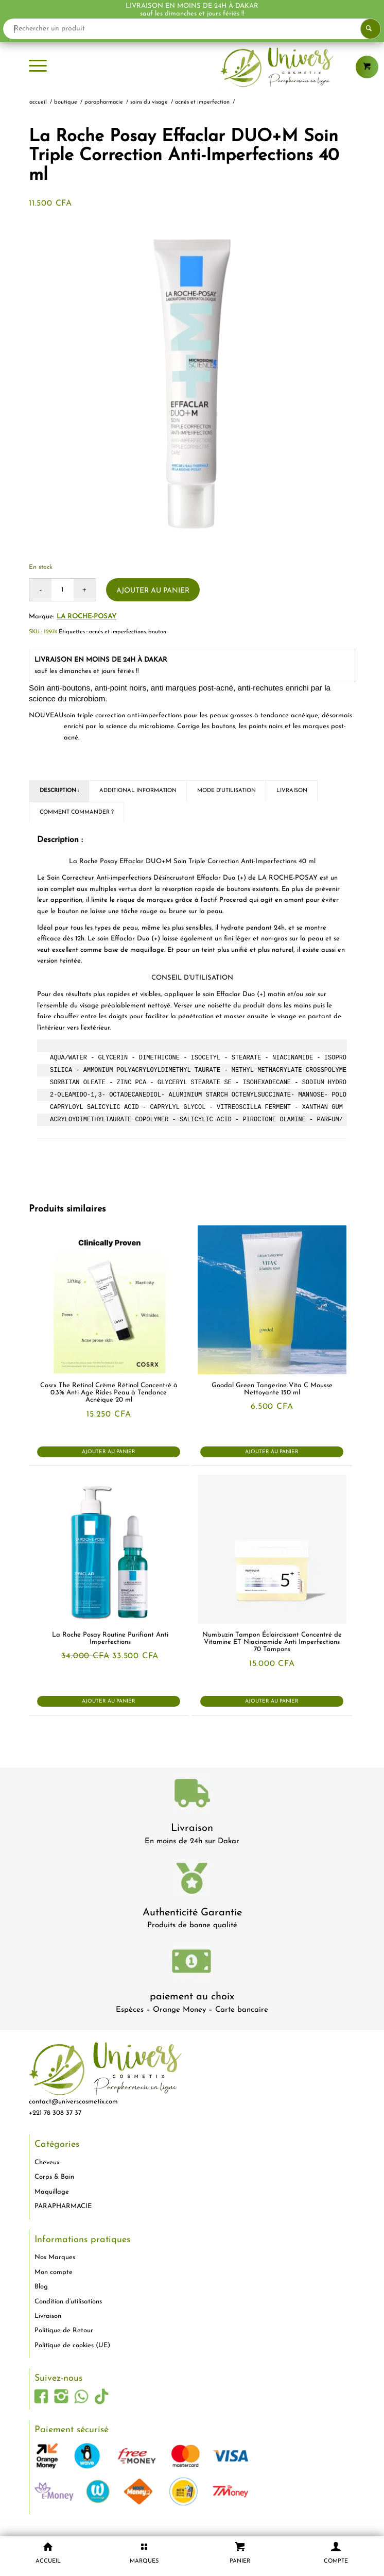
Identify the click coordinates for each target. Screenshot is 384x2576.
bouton (157, 632)
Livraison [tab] (291, 791)
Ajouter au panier (152, 591)
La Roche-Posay (86, 616)
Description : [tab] (59, 791)
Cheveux (47, 2162)
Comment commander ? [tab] (77, 812)
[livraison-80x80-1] (192, 1795)
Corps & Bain (54, 2177)
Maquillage (51, 2191)
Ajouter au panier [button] (108, 1452)
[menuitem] (38, 67)
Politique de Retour (63, 2330)
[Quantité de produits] (62, 590)
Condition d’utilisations (68, 2301)
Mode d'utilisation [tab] (226, 791)
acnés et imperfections (117, 632)
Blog (41, 2286)
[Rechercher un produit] (192, 29)
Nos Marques (54, 2257)
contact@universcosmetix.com (73, 2101)
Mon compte (53, 2272)
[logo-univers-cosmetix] (192, 67)
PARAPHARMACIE (63, 2206)
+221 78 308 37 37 (55, 2113)
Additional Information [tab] (138, 791)
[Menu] (38, 67)
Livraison (192, 1828)
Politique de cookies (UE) (72, 2345)
